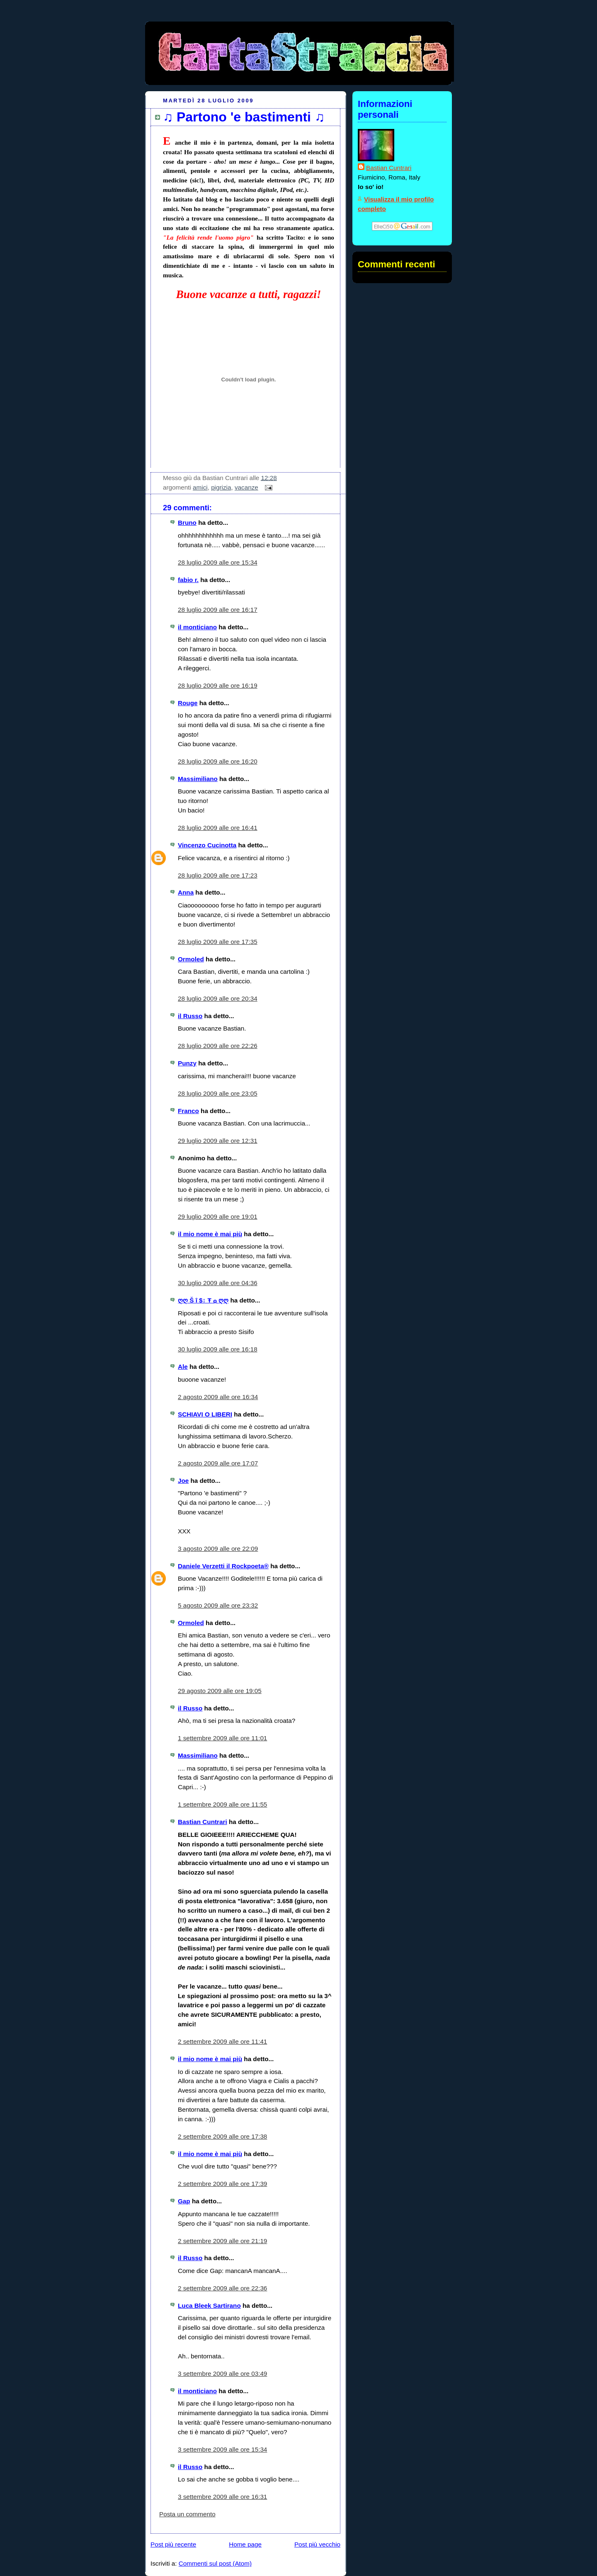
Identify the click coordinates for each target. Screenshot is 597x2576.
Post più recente (173, 2544)
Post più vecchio (317, 2544)
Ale (183, 1366)
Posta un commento (187, 2514)
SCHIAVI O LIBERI (205, 1414)
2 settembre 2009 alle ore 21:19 (222, 2240)
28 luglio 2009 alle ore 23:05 (217, 1093)
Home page (245, 2544)
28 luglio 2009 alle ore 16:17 (217, 609)
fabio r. (188, 579)
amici (200, 487)
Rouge (187, 702)
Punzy (187, 1063)
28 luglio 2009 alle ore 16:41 (217, 827)
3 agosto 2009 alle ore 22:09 (218, 1548)
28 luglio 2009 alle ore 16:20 (217, 761)
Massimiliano (198, 778)
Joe (183, 1480)
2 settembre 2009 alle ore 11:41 (222, 2041)
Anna (186, 892)
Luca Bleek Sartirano (209, 2305)
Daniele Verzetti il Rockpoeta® (223, 1565)
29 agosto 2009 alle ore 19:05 (220, 1690)
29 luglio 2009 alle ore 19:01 (217, 1216)
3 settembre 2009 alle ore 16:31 (222, 2496)
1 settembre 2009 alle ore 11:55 (222, 1804)
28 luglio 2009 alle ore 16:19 (217, 685)
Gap (184, 2201)
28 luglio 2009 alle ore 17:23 (217, 875)
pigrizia (221, 487)
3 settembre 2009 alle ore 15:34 (222, 2449)
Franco (188, 1110)
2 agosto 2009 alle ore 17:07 (218, 1463)
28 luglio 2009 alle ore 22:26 (217, 1045)
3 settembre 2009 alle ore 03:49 (222, 2373)
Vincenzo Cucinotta (207, 845)
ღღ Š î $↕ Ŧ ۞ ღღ (203, 1300)
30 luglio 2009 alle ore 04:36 (217, 1282)
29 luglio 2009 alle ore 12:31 (217, 1140)
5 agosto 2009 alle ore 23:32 (218, 1605)
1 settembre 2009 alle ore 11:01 (222, 1738)
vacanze (246, 487)
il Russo (190, 1015)
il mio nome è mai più (210, 1233)
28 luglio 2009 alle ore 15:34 (217, 562)
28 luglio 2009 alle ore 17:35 (217, 941)
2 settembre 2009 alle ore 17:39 (222, 2183)
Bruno (187, 522)
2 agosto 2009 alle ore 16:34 (218, 1396)
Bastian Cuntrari (202, 1821)
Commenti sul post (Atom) (215, 2563)
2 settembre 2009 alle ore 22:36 (222, 2288)
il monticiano (197, 627)
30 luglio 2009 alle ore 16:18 (217, 1349)
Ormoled (191, 959)
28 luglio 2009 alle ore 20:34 (217, 998)
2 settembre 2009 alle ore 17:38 (222, 2136)
